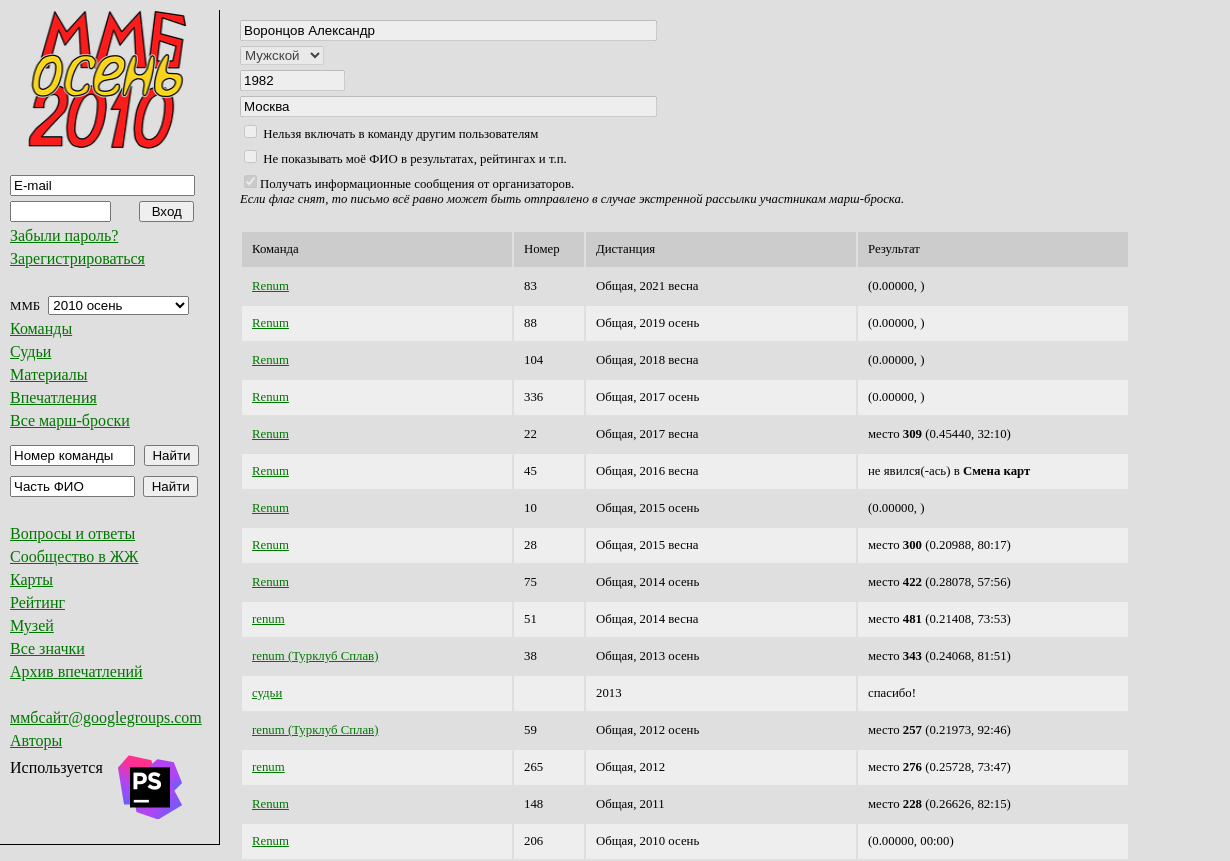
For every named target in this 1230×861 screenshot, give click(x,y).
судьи (267, 693)
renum (268, 619)
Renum (270, 286)
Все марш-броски (70, 420)
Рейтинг (37, 602)
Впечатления (53, 397)
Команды (41, 328)
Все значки (47, 648)
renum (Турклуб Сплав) (315, 656)
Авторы (36, 740)
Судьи (30, 351)
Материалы (49, 374)
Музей (32, 625)
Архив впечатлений (76, 671)
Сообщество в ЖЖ (74, 556)
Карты (31, 579)
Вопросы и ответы (72, 533)
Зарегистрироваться (77, 258)
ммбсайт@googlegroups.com (106, 717)
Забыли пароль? (64, 235)
